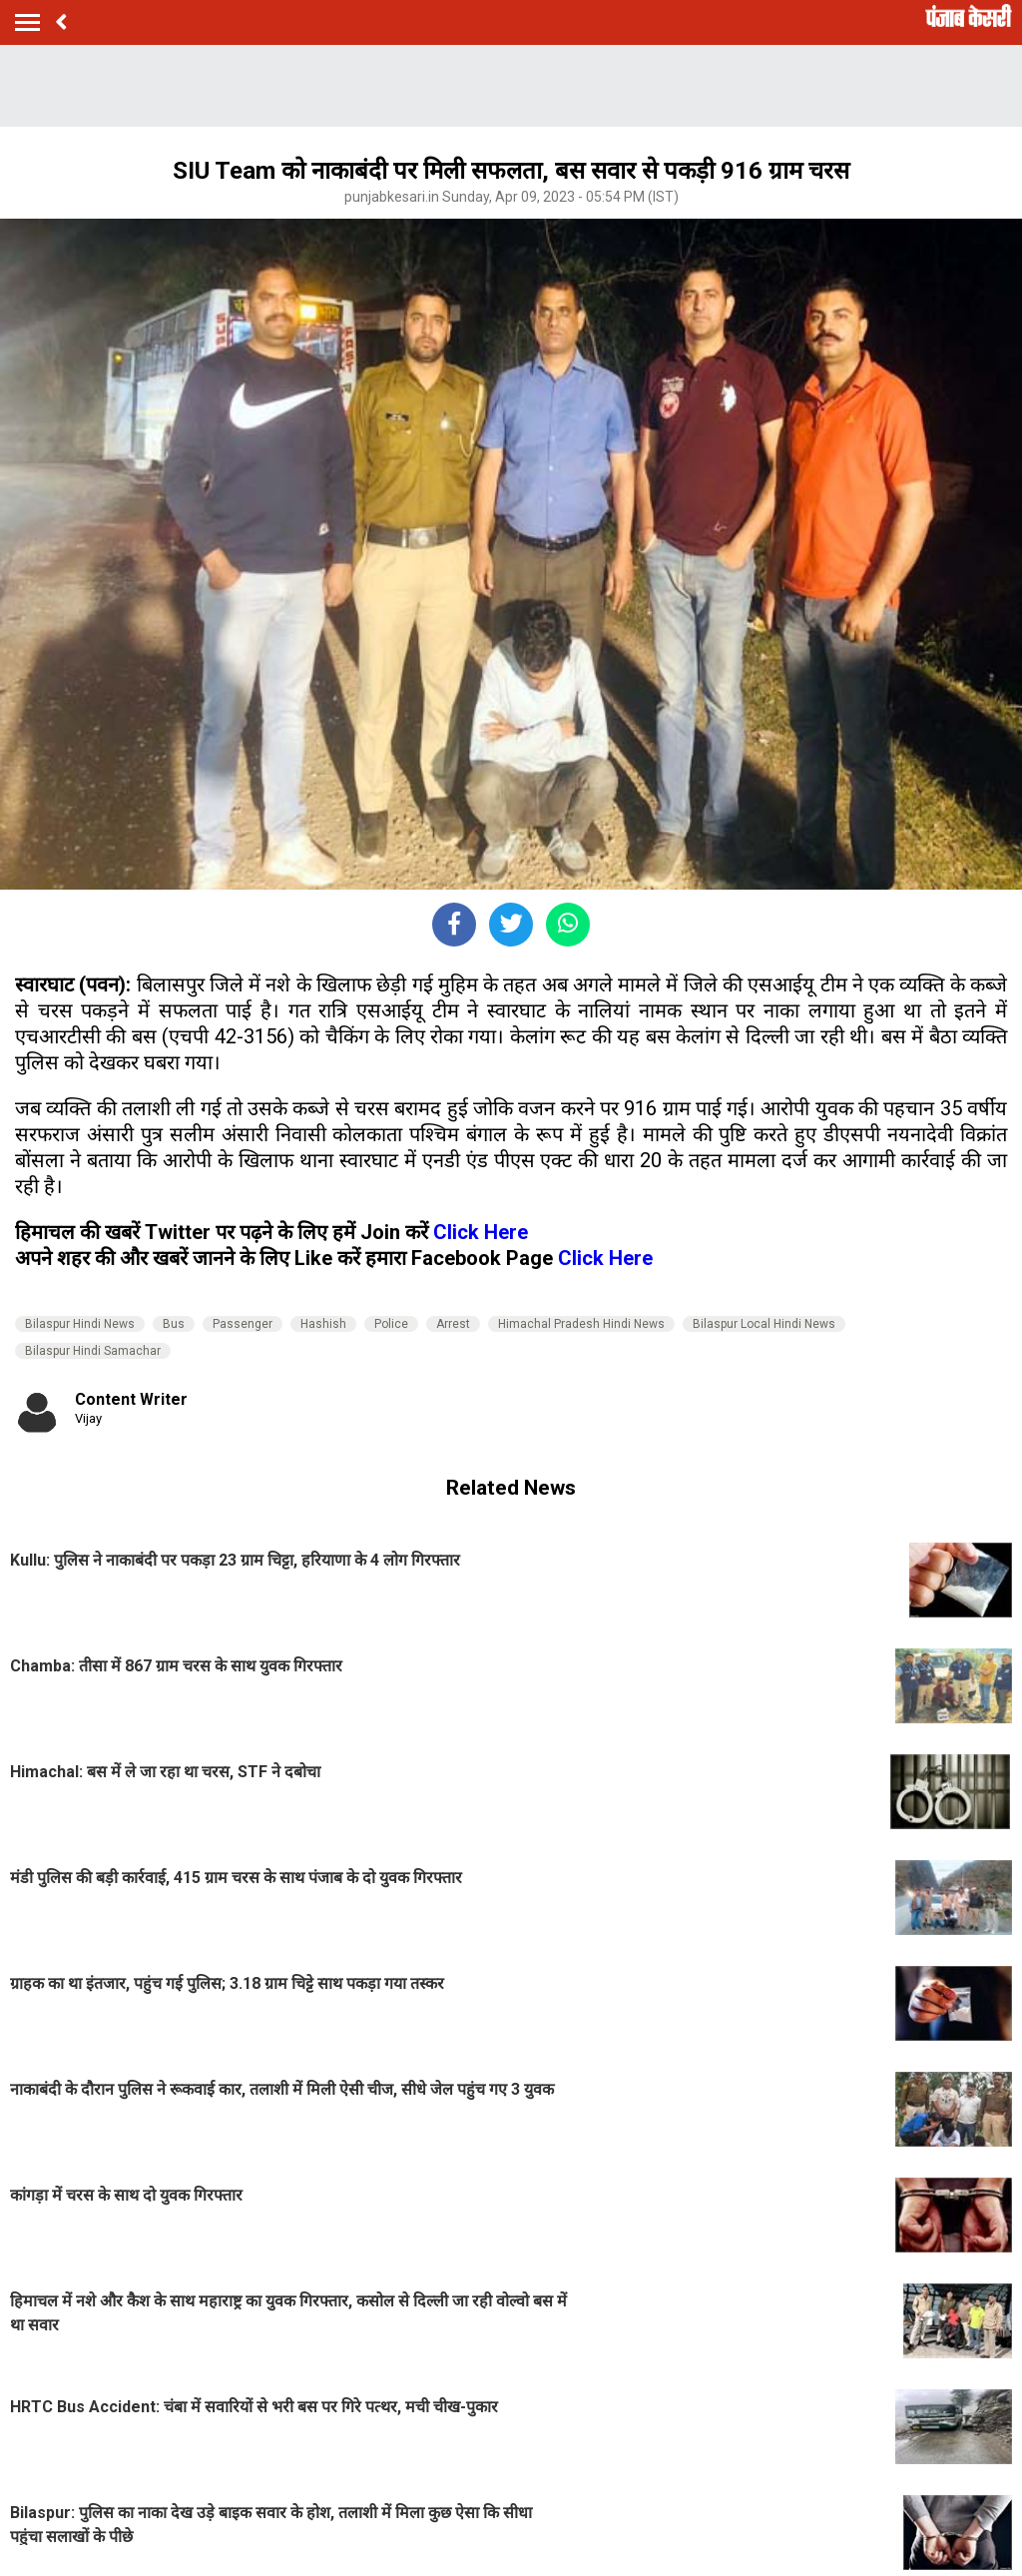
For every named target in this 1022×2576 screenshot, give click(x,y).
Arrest (453, 1324)
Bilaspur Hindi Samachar (93, 1351)
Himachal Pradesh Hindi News (581, 1324)
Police (391, 1324)
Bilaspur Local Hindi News (764, 1324)
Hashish (323, 1324)
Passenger (242, 1324)
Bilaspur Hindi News (80, 1324)
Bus (174, 1324)
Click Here (480, 1232)
